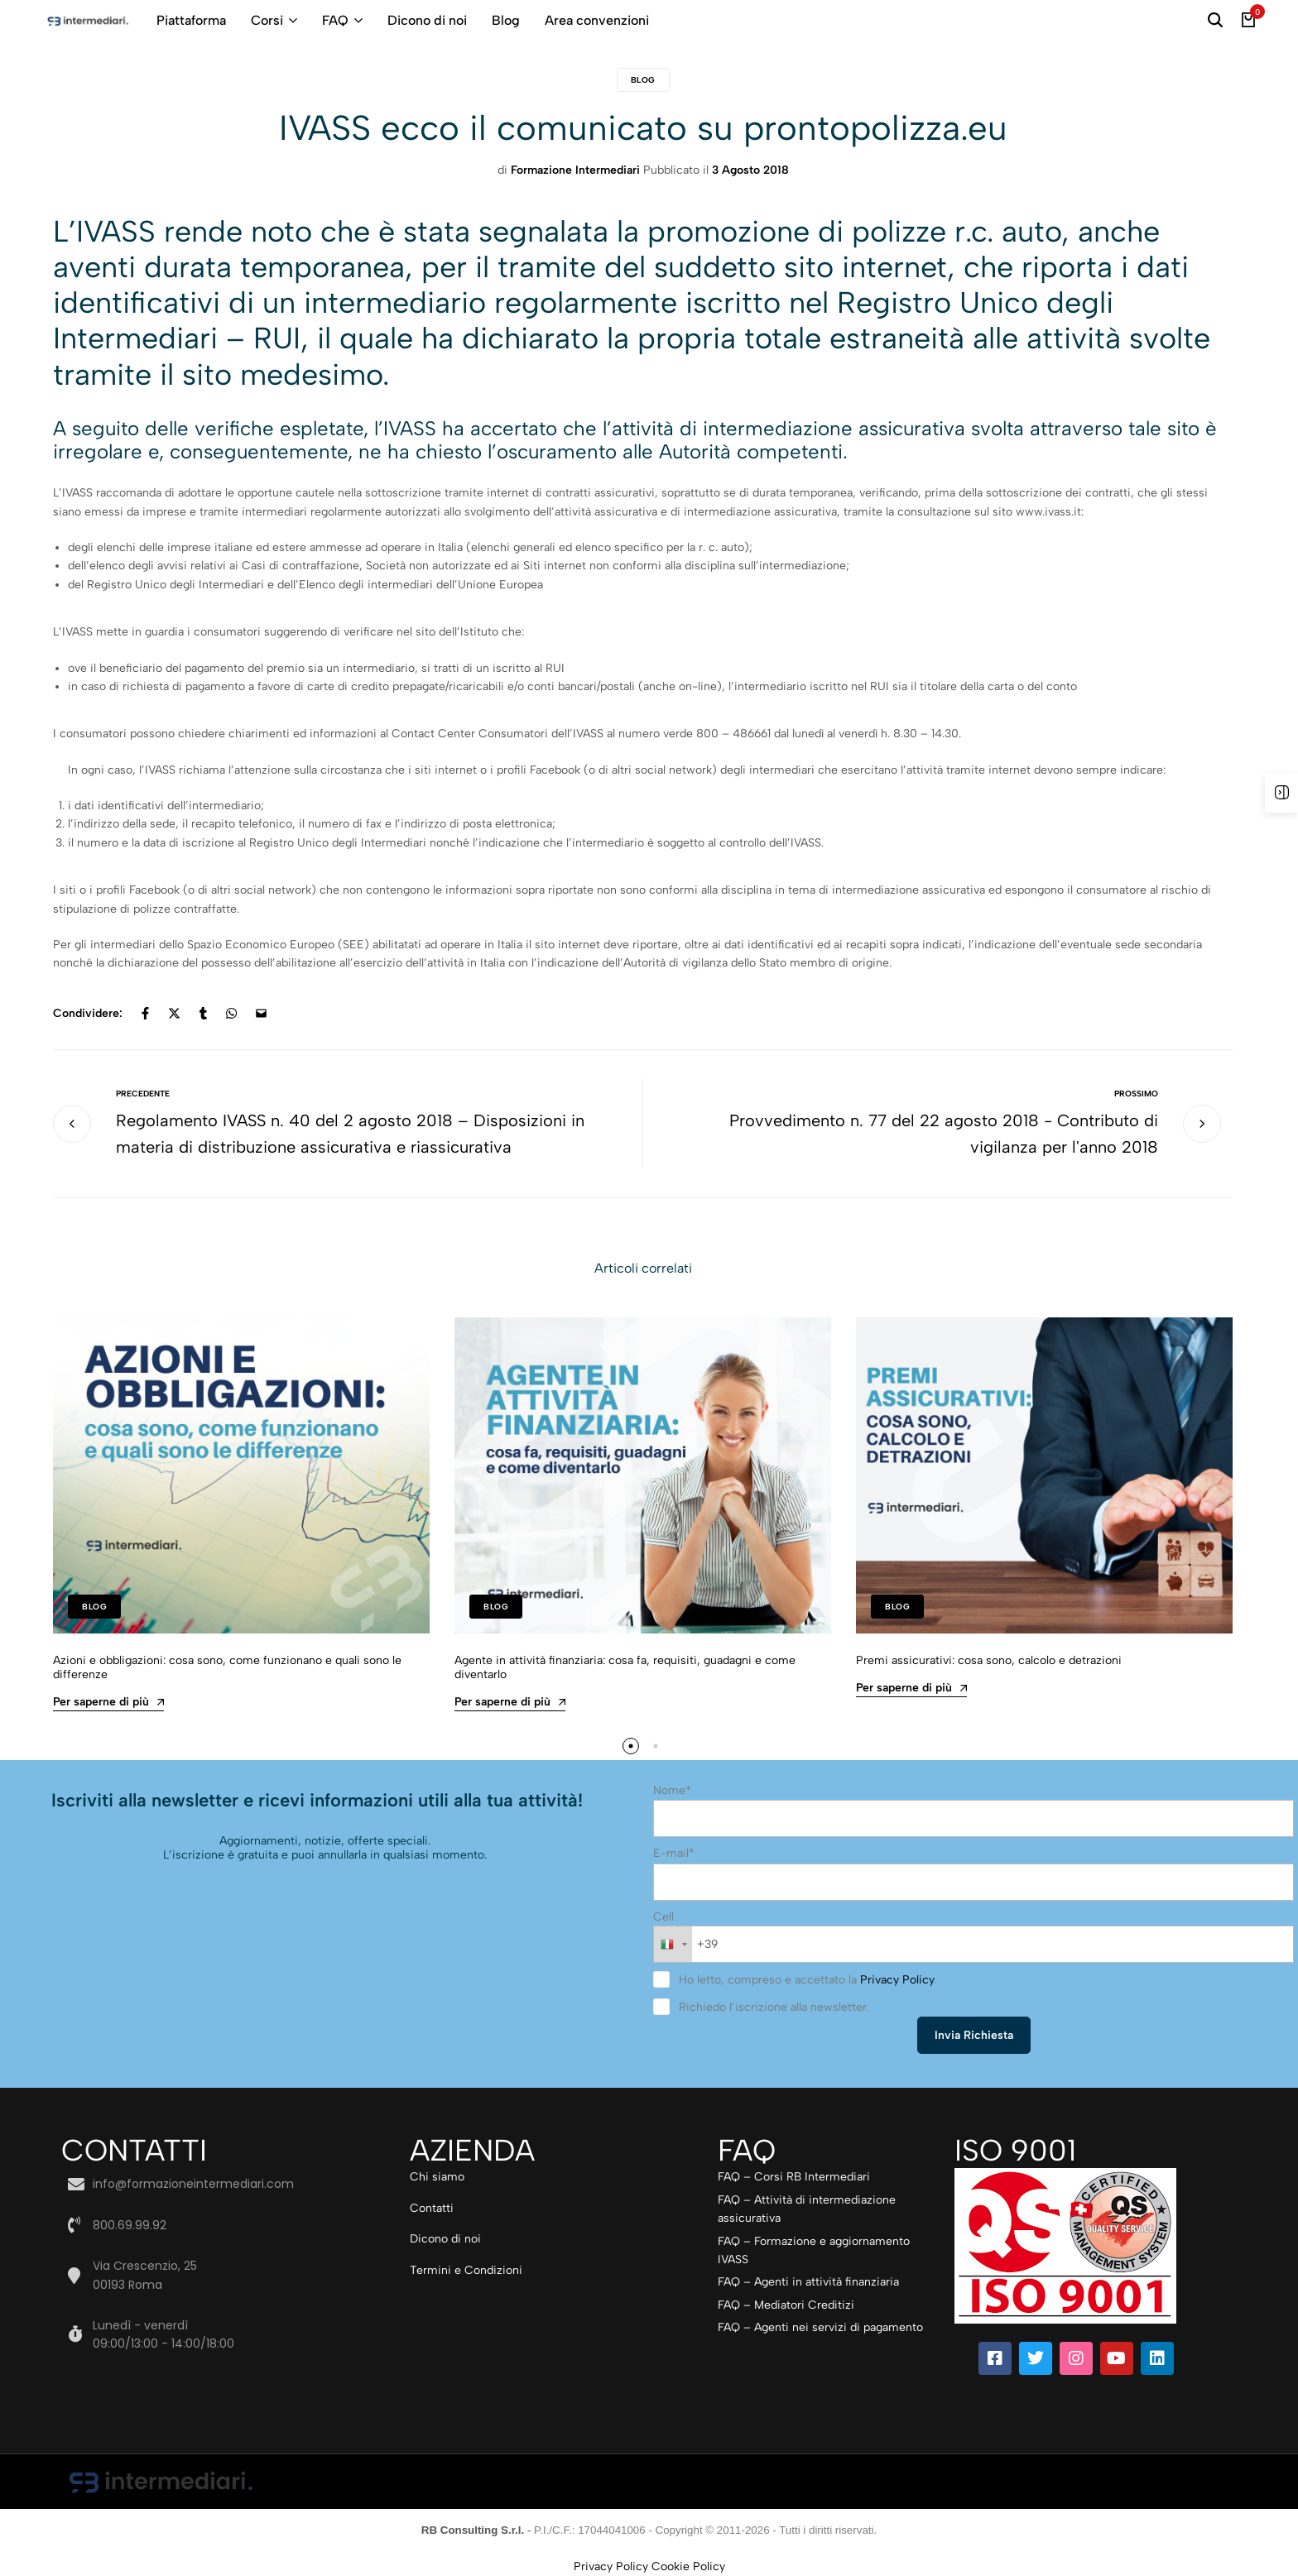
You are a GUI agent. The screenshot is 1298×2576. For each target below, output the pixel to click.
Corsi (267, 20)
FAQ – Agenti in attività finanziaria (808, 2282)
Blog (506, 20)
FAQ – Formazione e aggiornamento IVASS (814, 2250)
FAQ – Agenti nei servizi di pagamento (820, 2327)
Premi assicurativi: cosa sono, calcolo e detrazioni (989, 1660)
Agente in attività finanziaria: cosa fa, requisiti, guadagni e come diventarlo (625, 1667)
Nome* (672, 1790)
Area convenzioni (597, 20)
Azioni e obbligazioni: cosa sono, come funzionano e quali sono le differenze (227, 1667)
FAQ (335, 20)
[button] (631, 1746)
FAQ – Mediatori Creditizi (786, 2305)
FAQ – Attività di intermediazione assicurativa (807, 2209)
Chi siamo (437, 2177)
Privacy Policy (897, 1980)
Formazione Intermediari (575, 170)
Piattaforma (191, 20)
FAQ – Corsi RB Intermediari (794, 2177)
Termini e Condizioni (466, 2270)
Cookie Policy (688, 2566)
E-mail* (674, 1853)
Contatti (432, 2208)
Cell (663, 1917)
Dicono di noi (427, 20)
